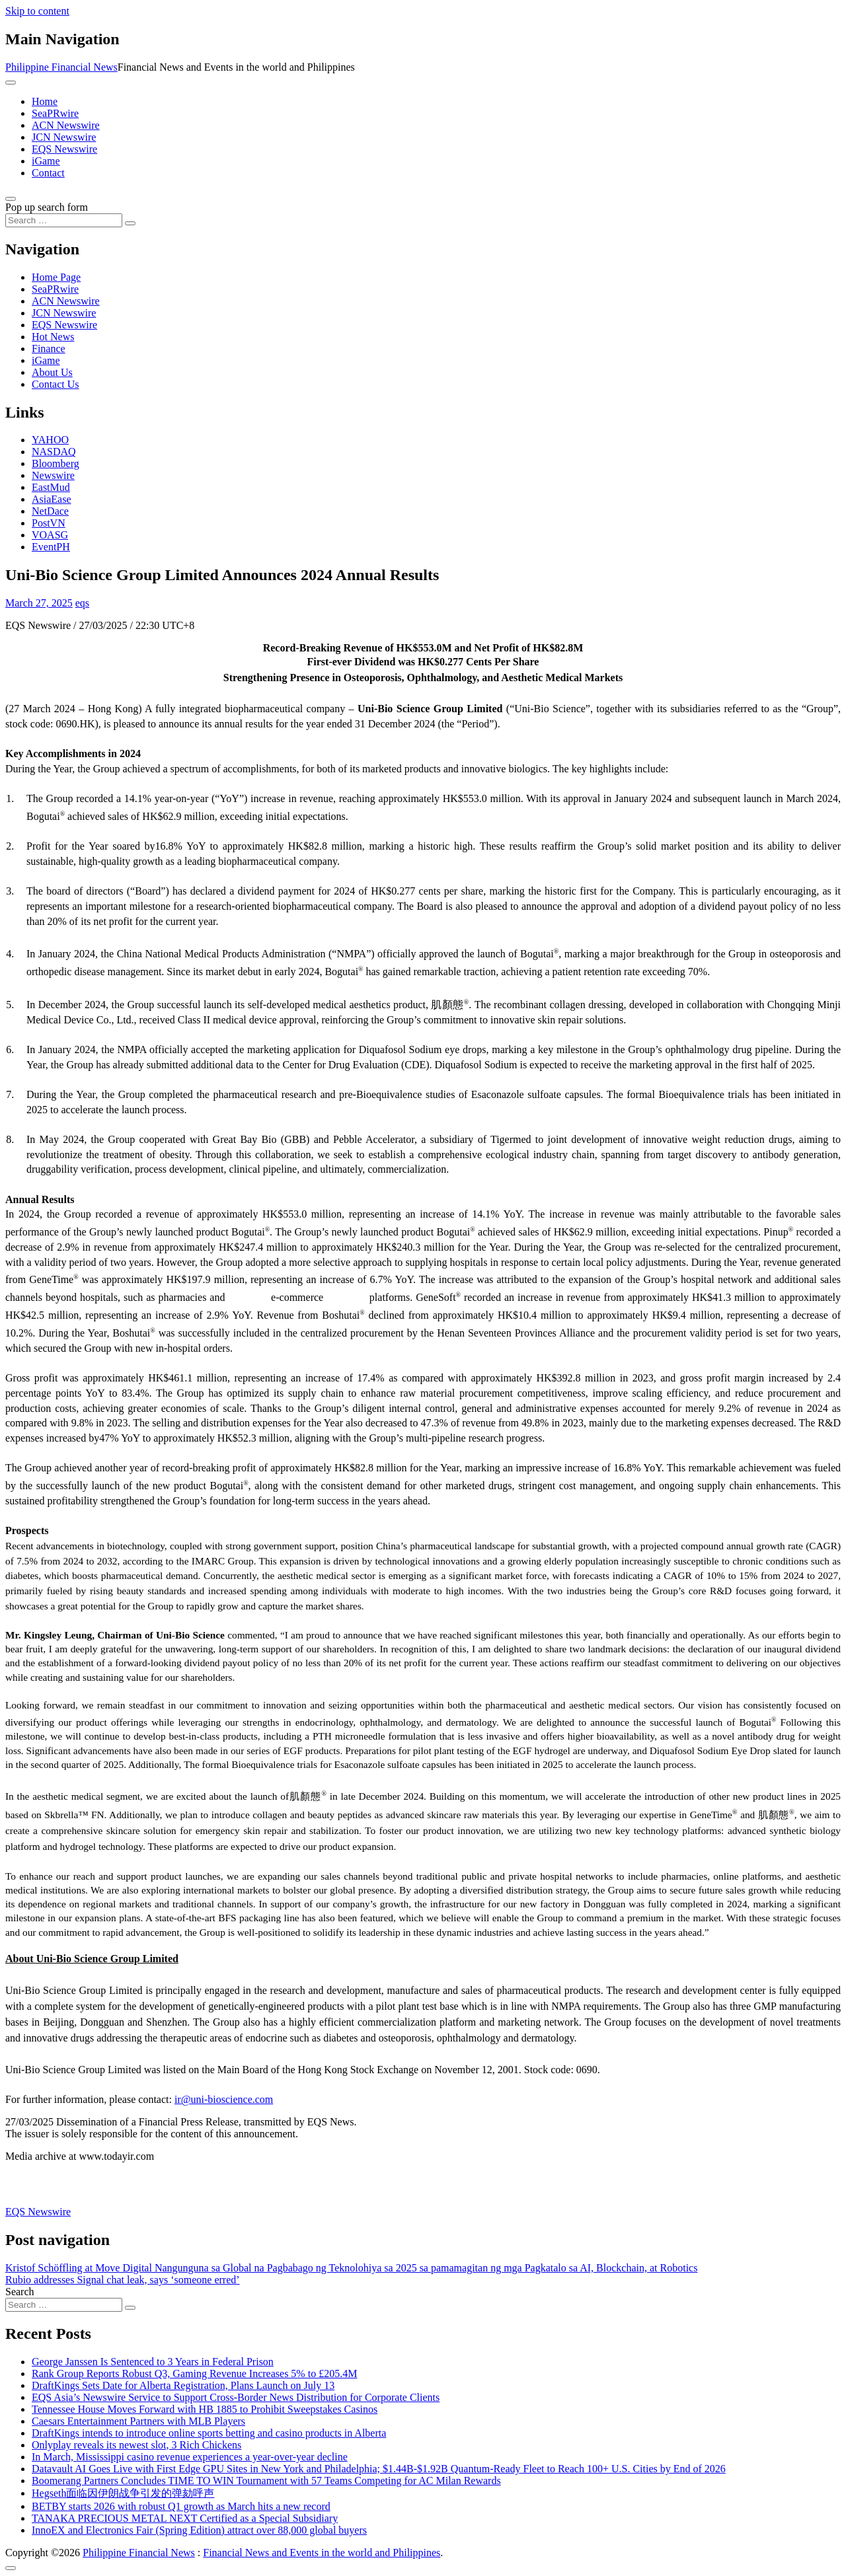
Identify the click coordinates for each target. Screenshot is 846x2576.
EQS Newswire (64, 149)
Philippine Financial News (61, 67)
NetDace (50, 511)
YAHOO (50, 439)
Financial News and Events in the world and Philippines (321, 2552)
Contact (48, 172)
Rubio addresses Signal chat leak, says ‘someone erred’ (122, 2279)
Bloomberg (55, 463)
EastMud (51, 487)
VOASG (50, 534)
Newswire (53, 475)
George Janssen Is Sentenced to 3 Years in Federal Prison (153, 2361)
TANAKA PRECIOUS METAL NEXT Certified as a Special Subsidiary (185, 2518)
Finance (48, 348)
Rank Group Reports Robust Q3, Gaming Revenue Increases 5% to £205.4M (194, 2373)
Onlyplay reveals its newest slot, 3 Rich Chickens (136, 2444)
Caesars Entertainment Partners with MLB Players (138, 2421)
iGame (46, 160)
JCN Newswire (64, 137)
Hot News (53, 336)
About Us (52, 372)
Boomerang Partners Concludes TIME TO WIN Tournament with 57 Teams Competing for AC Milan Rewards (266, 2480)
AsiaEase (51, 499)
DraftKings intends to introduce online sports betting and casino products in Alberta (209, 2433)
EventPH (51, 546)
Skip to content (37, 11)
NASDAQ (54, 451)
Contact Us (55, 384)
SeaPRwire (55, 113)
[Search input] (63, 220)
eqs (82, 602)
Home (45, 101)
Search (19, 2291)
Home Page (56, 277)
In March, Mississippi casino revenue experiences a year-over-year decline (190, 2456)
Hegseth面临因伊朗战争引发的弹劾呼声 (123, 2493)
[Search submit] (130, 223)
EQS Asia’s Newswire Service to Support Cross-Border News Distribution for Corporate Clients (236, 2397)
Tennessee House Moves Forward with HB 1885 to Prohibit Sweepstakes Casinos (204, 2409)
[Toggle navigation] (10, 83)
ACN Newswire (66, 125)
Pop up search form (46, 207)
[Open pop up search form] (10, 199)
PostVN (48, 523)
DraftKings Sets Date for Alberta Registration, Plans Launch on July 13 (183, 2385)
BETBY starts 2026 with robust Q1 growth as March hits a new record (181, 2506)
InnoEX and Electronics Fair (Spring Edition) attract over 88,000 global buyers (199, 2530)
